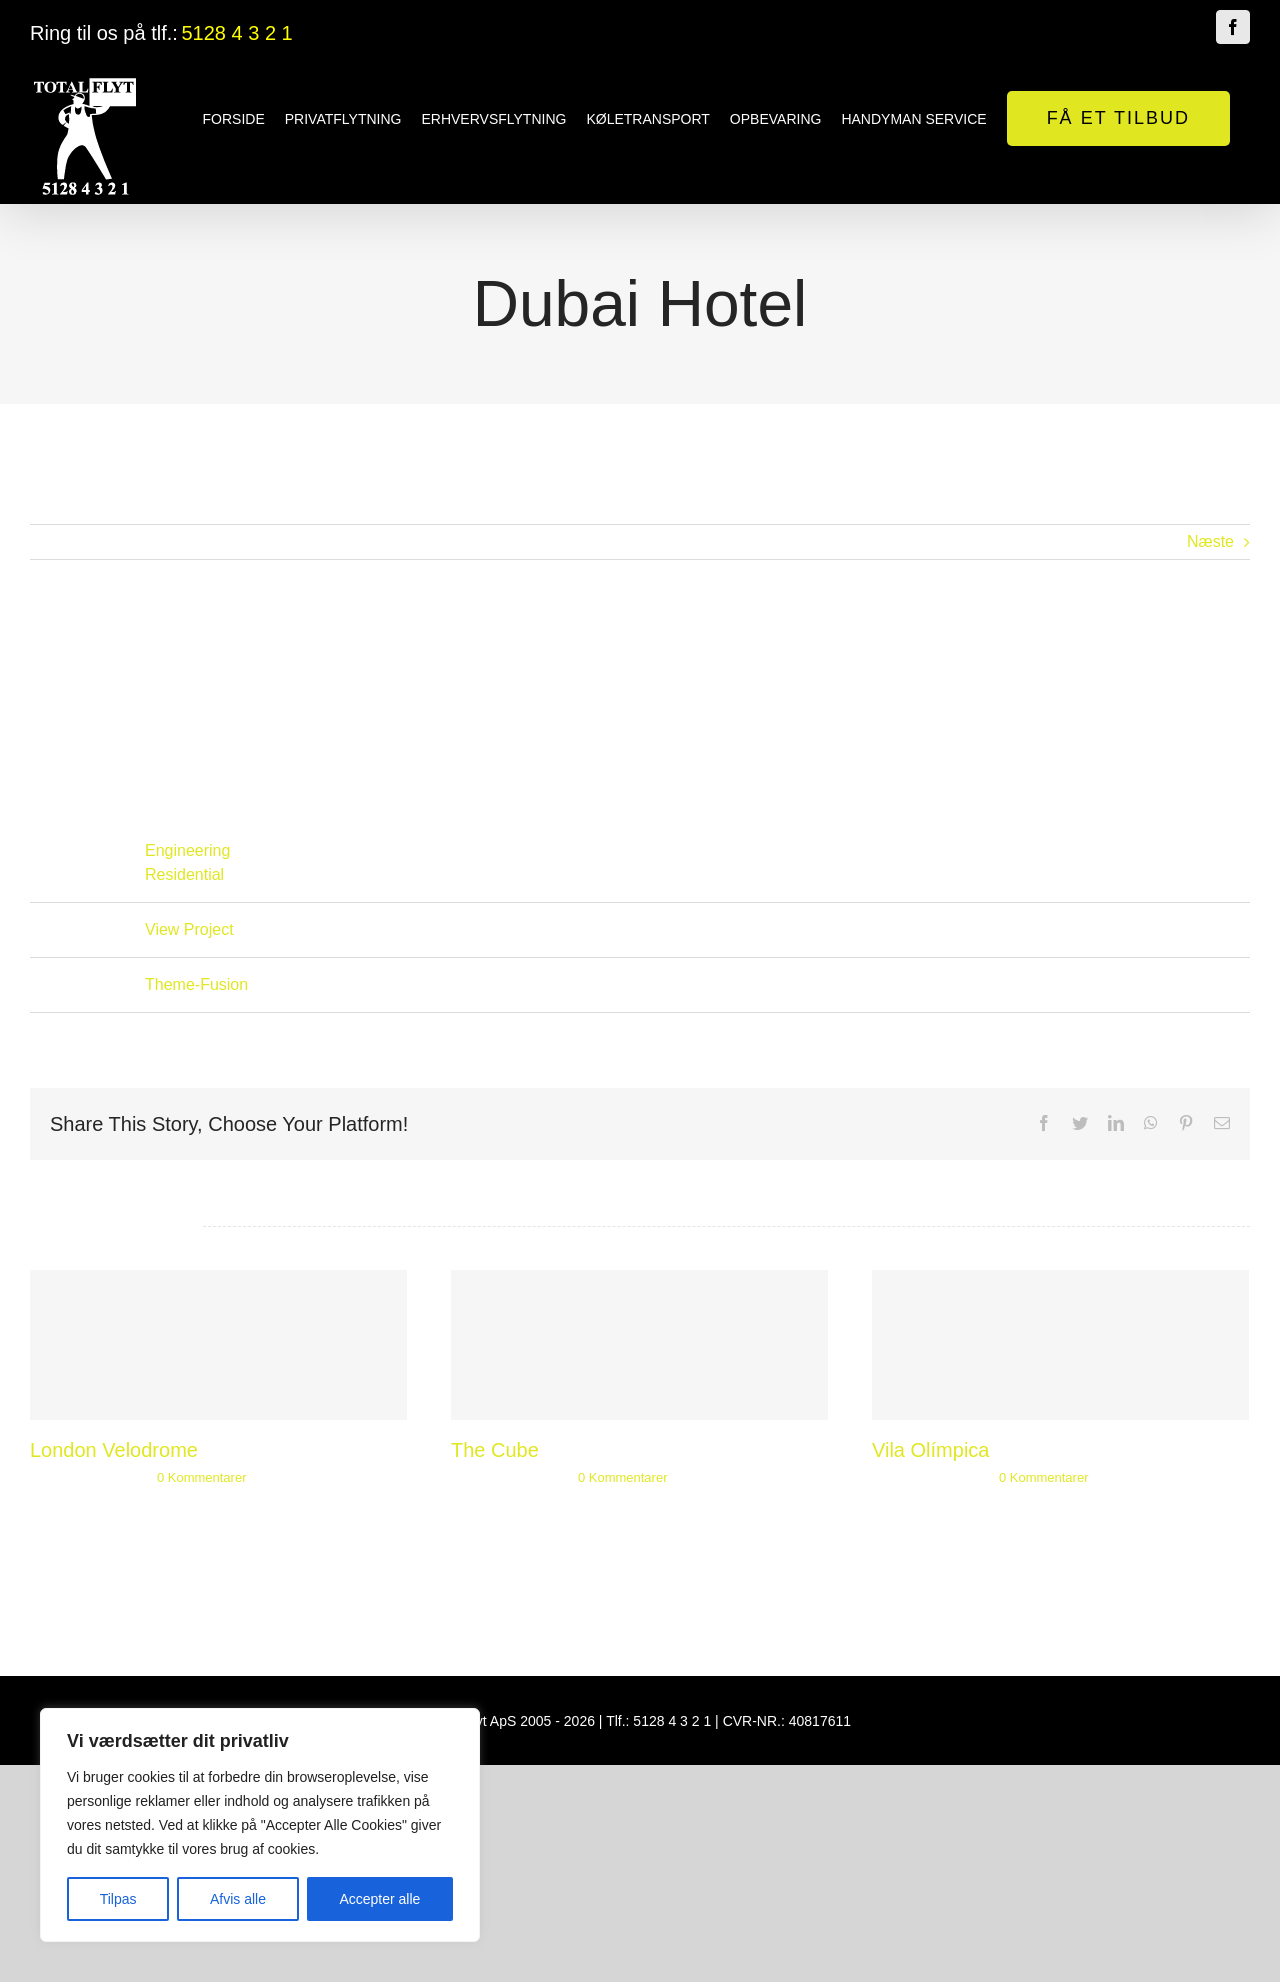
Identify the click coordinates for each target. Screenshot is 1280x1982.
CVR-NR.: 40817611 (782, 1721)
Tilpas (118, 1899)
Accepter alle (379, 1899)
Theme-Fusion (196, 984)
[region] (260, 1825)
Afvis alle (238, 1899)
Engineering (187, 850)
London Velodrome (114, 1450)
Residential (184, 874)
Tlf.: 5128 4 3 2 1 (654, 1721)
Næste (1201, 541)
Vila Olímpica (924, 1450)
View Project (189, 929)
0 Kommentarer (202, 1477)
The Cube (492, 1450)
